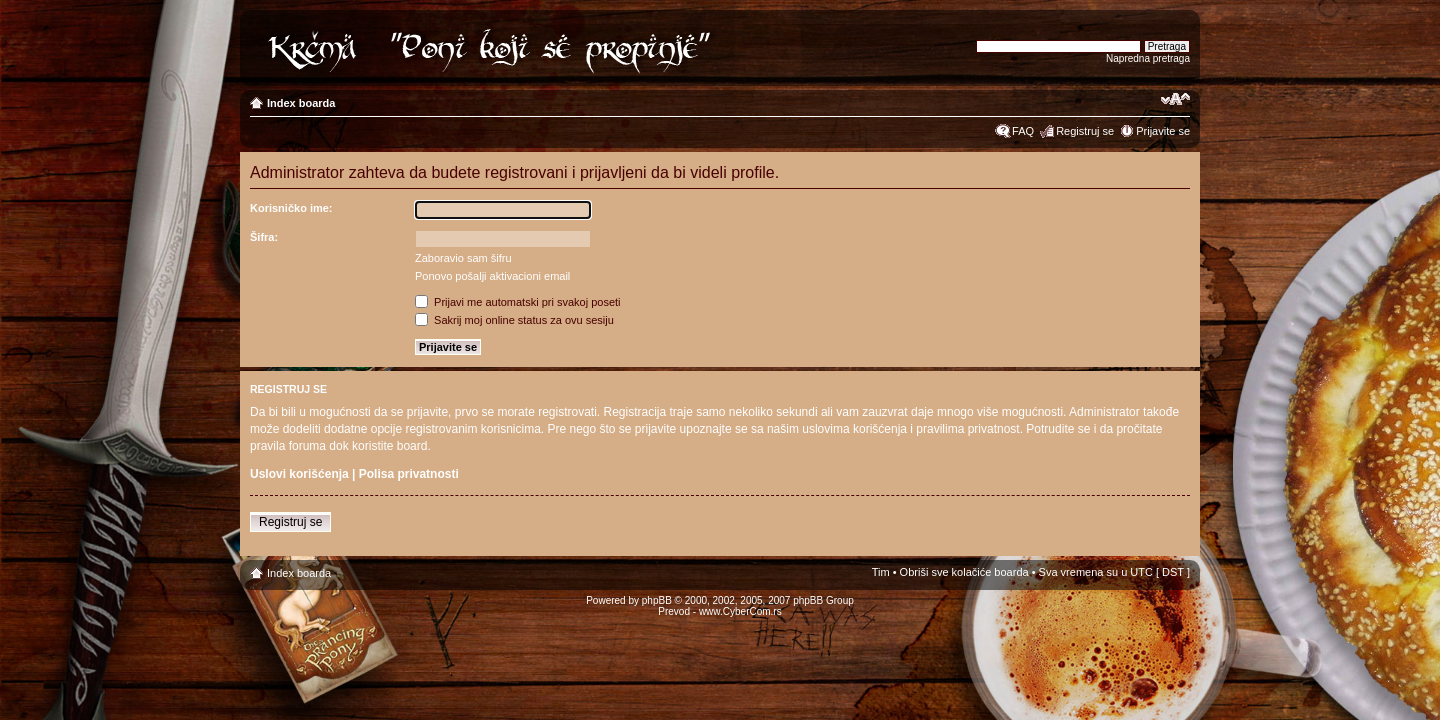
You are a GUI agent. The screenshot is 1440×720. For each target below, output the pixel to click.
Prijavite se (1163, 131)
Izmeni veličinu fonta (1175, 99)
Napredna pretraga (1148, 58)
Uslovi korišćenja (299, 474)
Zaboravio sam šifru (463, 258)
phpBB (657, 600)
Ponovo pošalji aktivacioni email (492, 276)
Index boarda (301, 103)
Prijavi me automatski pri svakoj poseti (518, 302)
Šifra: (264, 237)
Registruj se (1085, 131)
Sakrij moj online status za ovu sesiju (514, 320)
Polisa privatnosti (409, 474)
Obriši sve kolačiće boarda (964, 572)
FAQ (1023, 131)
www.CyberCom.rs (740, 611)
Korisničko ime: (291, 208)
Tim (881, 572)
